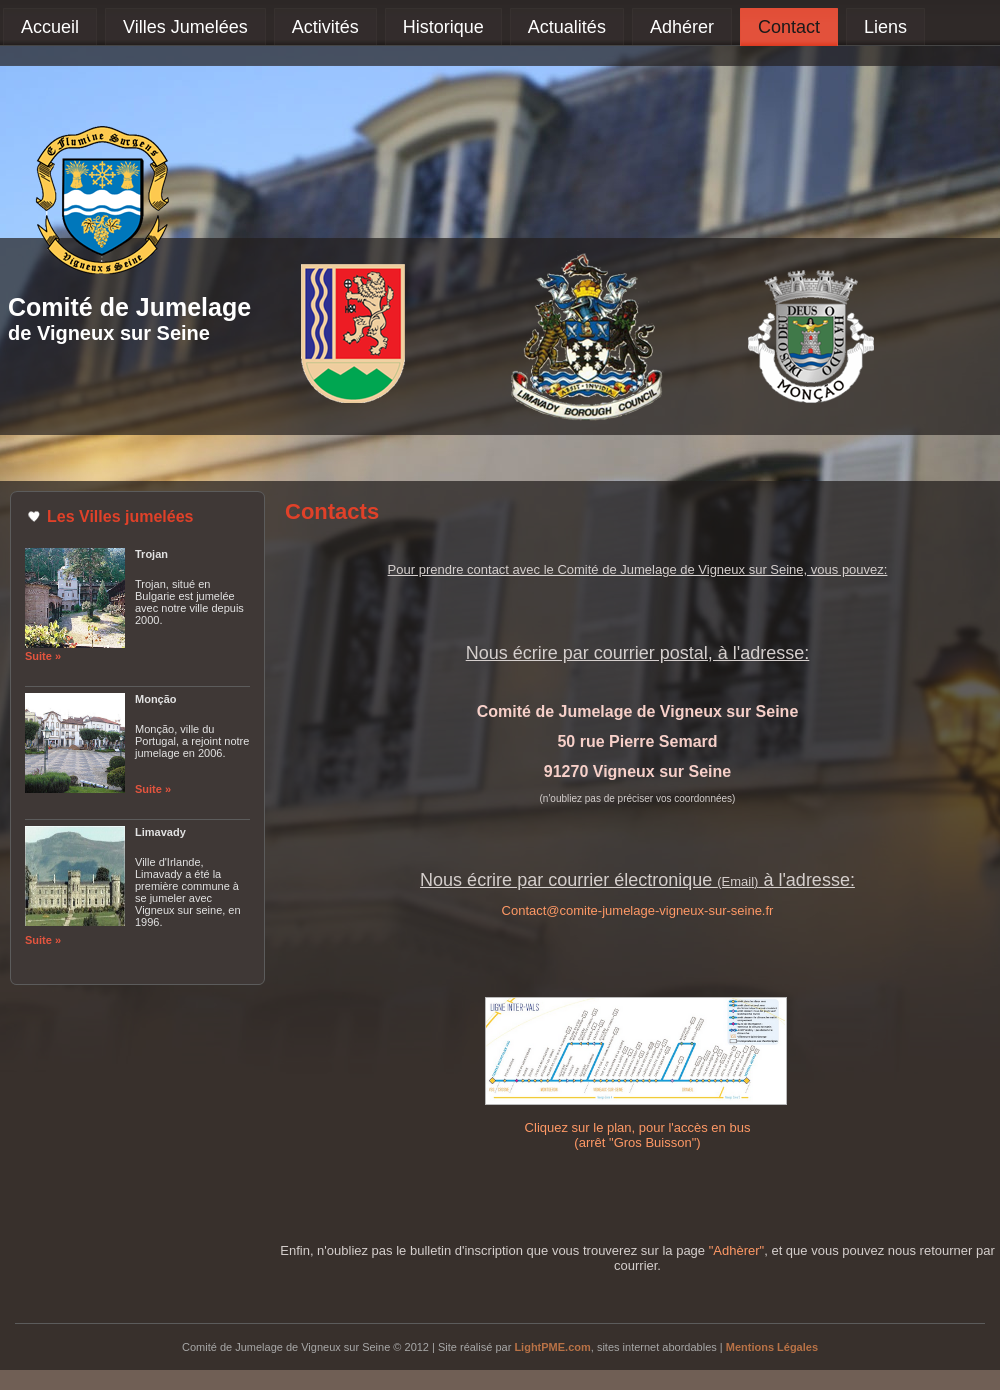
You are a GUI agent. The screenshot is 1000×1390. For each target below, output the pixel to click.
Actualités (567, 27)
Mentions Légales (772, 1347)
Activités (325, 27)
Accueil (50, 27)
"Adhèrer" (736, 1250)
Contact (789, 27)
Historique (443, 27)
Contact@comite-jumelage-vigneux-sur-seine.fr (638, 910)
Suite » (43, 656)
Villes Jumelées (185, 27)
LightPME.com (552, 1347)
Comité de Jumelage (129, 307)
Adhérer (682, 27)
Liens (885, 27)
